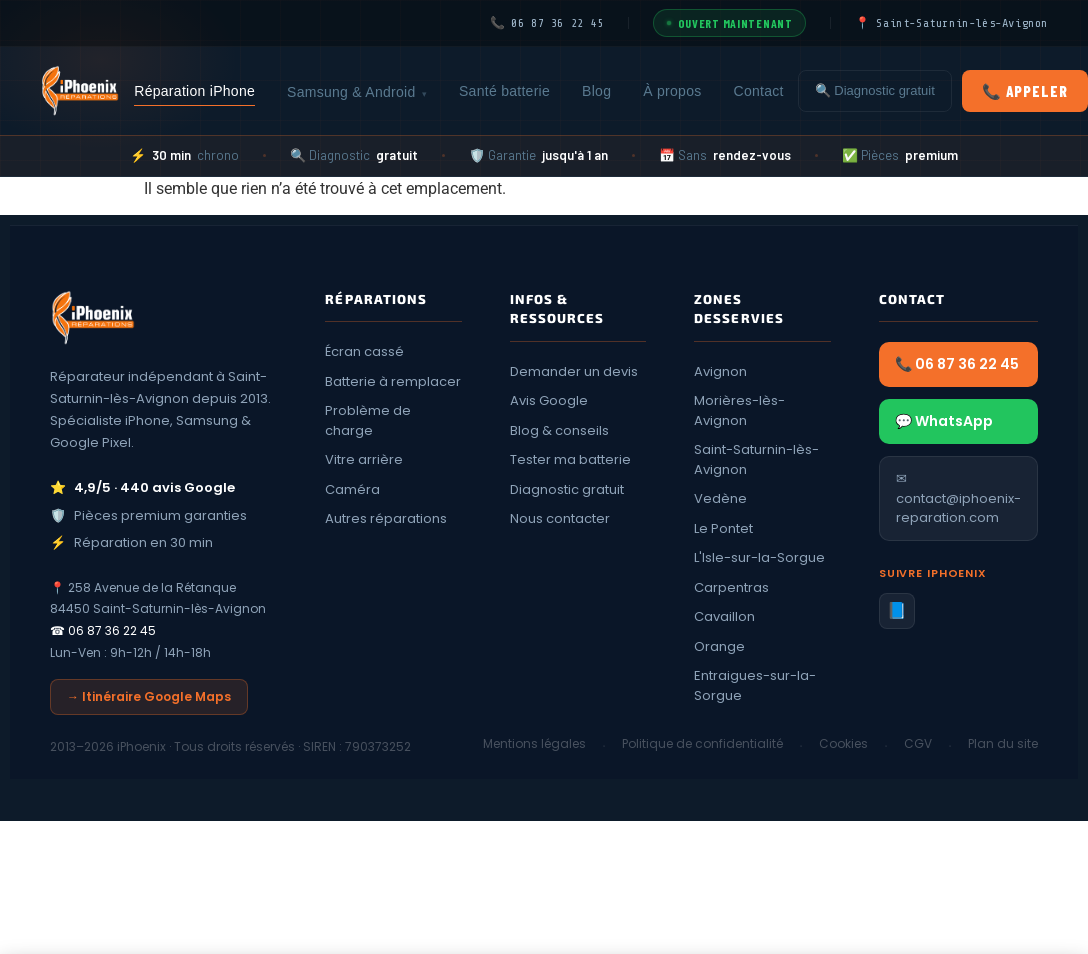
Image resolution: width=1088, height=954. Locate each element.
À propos (672, 91)
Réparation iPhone (194, 91)
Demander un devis (574, 371)
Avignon (720, 371)
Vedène (720, 498)
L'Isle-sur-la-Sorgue (759, 557)
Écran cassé (364, 351)
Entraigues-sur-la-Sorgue (755, 685)
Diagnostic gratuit (567, 489)
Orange (719, 646)
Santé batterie (504, 91)
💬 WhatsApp (944, 421)
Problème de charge (368, 420)
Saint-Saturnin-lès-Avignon (756, 459)
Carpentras (731, 587)
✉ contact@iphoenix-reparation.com (958, 498)
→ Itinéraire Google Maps (149, 696)
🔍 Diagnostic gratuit (875, 90)
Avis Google (549, 400)
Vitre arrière (364, 459)
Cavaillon (724, 616)
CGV (918, 743)
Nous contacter (560, 518)
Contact (759, 91)
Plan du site (1003, 743)
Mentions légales (534, 743)
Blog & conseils (559, 430)
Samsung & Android (357, 93)
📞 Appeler (1025, 91)
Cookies (843, 743)
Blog (596, 91)
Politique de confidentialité (702, 743)
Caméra (352, 489)
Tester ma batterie (570, 459)
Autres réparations (386, 518)
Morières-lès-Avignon (739, 410)
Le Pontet (723, 528)
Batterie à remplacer (393, 381)
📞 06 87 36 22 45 (957, 364)
